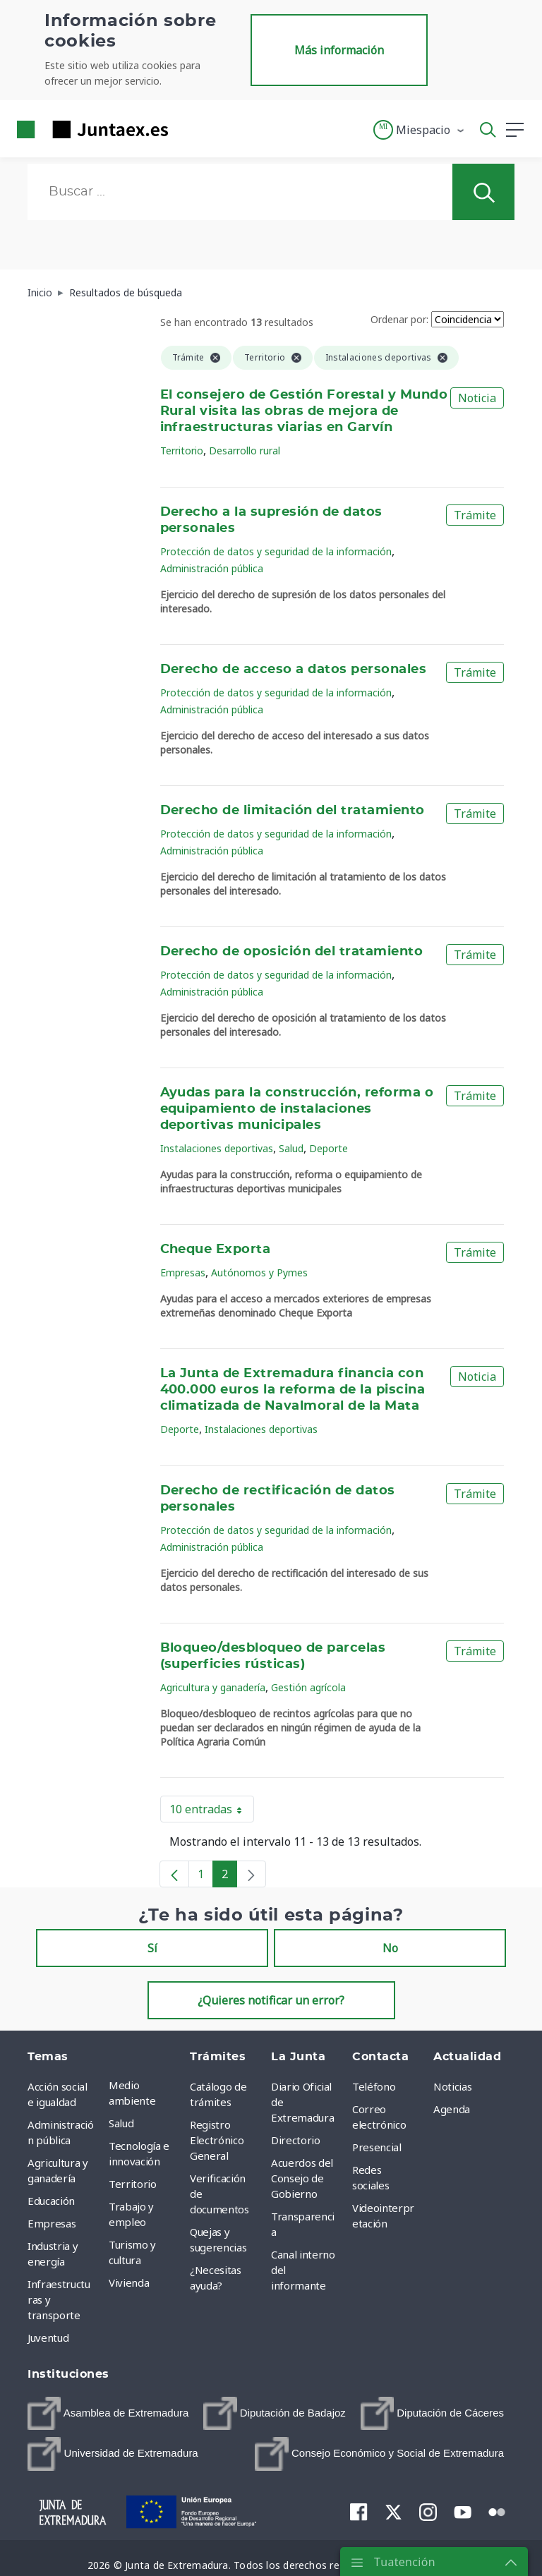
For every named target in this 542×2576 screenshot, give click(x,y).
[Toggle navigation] (187, 129)
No (390, 1948)
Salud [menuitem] (121, 2123)
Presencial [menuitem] (377, 2147)
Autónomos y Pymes (259, 1272)
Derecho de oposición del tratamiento (291, 951)
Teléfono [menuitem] (373, 2086)
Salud (291, 1148)
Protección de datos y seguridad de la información (276, 551)
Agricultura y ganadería (212, 1687)
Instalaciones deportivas (216, 1148)
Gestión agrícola (308, 1687)
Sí (152, 1948)
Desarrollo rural (244, 450)
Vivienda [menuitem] (129, 2282)
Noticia (477, 398)
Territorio (181, 450)
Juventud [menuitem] (48, 2337)
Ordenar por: (399, 319)
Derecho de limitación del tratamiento (292, 810)
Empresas (182, 1272)
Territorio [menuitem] (133, 2184)
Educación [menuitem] (51, 2201)
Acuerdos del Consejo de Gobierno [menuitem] (302, 2178)
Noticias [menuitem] (452, 2086)
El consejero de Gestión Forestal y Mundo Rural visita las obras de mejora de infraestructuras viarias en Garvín (304, 411)
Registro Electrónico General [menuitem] (216, 2140)
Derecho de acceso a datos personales (293, 669)
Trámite (475, 515)
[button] (419, 130)
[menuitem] (108, 2413)
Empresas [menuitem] (52, 2223)
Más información (339, 50)
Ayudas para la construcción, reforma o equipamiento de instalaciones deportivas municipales (297, 1109)
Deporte (328, 1148)
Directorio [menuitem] (295, 2140)
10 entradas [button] (211, 1811)
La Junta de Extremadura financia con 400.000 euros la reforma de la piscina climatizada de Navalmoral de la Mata (293, 1390)
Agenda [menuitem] (451, 2109)
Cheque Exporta (215, 1249)
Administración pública (211, 568)
